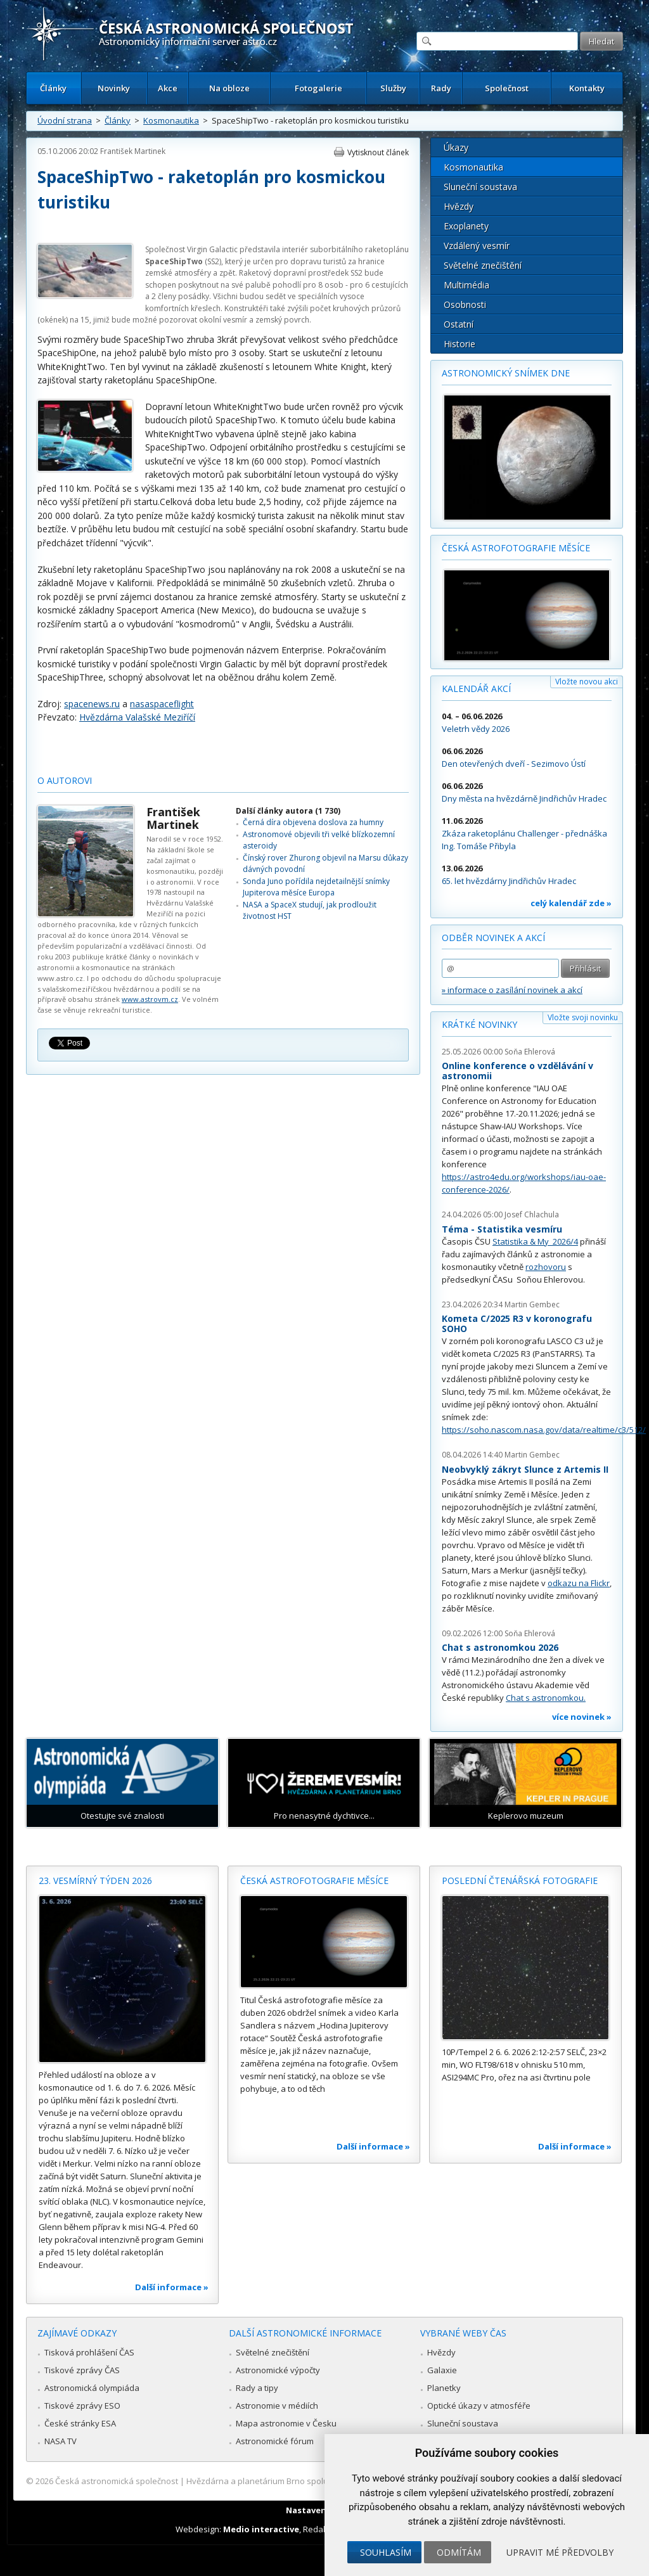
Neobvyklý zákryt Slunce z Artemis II (525, 1469)
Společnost (507, 88)
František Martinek (132, 151)
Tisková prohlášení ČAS (89, 2352)
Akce (167, 88)
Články (53, 88)
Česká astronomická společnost (116, 2481)
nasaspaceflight (162, 704)
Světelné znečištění (483, 265)
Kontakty (587, 88)
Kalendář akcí (476, 688)
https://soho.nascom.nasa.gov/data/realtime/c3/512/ (544, 1429)
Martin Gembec (532, 1304)
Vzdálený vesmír (477, 246)
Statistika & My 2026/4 (535, 1241)
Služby (393, 88)
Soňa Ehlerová (529, 1051)
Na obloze (229, 88)
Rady (441, 88)
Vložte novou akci (586, 681)
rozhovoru (545, 1266)
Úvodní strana (64, 120)
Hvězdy (458, 206)
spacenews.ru (92, 704)
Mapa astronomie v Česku (286, 2423)
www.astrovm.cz (150, 999)
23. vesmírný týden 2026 (95, 1880)
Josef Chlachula (531, 1214)
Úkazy (456, 147)
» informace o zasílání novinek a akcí (512, 990)
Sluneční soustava (480, 187)
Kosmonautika (171, 120)
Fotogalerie (318, 88)
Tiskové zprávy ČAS (82, 2370)
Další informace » (172, 2287)
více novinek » (582, 1716)
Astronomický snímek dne (506, 373)
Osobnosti (465, 304)
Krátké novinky (479, 1024)
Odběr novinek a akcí (493, 938)
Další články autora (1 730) (288, 810)
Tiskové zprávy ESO (82, 2405)
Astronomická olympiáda (91, 2387)
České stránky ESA (80, 2423)
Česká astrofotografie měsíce (516, 548)
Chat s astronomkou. (546, 1697)
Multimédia (466, 285)
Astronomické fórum (275, 2441)
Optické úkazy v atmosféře (478, 2405)
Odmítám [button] (459, 2552)
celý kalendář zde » (571, 903)
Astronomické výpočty (278, 2370)
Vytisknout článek (378, 152)
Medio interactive (261, 2529)
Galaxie (442, 2370)
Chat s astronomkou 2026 (500, 1647)
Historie (459, 344)
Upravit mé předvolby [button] (560, 2552)
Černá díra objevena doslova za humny (313, 822)
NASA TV (60, 2441)
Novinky (114, 88)
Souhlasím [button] (385, 2552)
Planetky (444, 2387)
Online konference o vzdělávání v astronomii (517, 1071)
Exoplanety (466, 226)
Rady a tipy (257, 2387)
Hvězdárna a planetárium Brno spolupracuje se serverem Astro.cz (313, 2481)
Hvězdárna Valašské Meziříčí (137, 717)
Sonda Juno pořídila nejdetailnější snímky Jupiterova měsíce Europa (316, 887)
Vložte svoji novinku (583, 1017)
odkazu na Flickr (579, 1583)
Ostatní (458, 324)
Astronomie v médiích (277, 2405)
